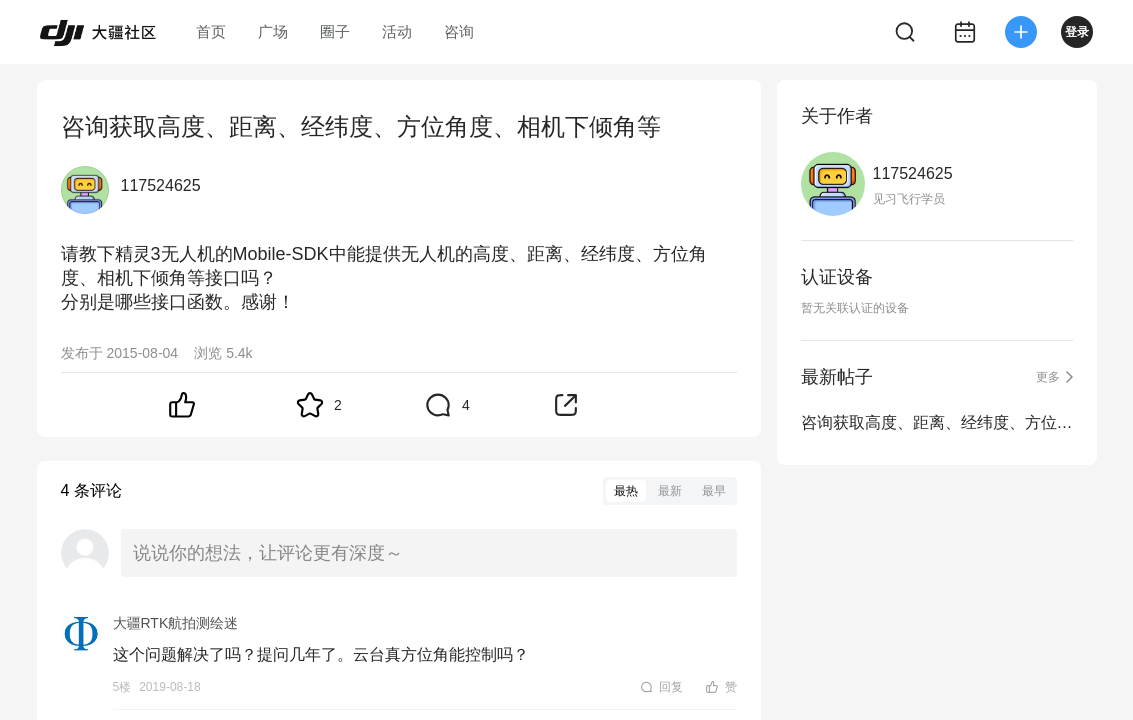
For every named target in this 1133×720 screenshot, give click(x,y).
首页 (211, 31)
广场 (273, 31)
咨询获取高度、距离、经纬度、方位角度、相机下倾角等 (937, 422)
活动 (397, 31)
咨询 (459, 31)
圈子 (335, 31)
